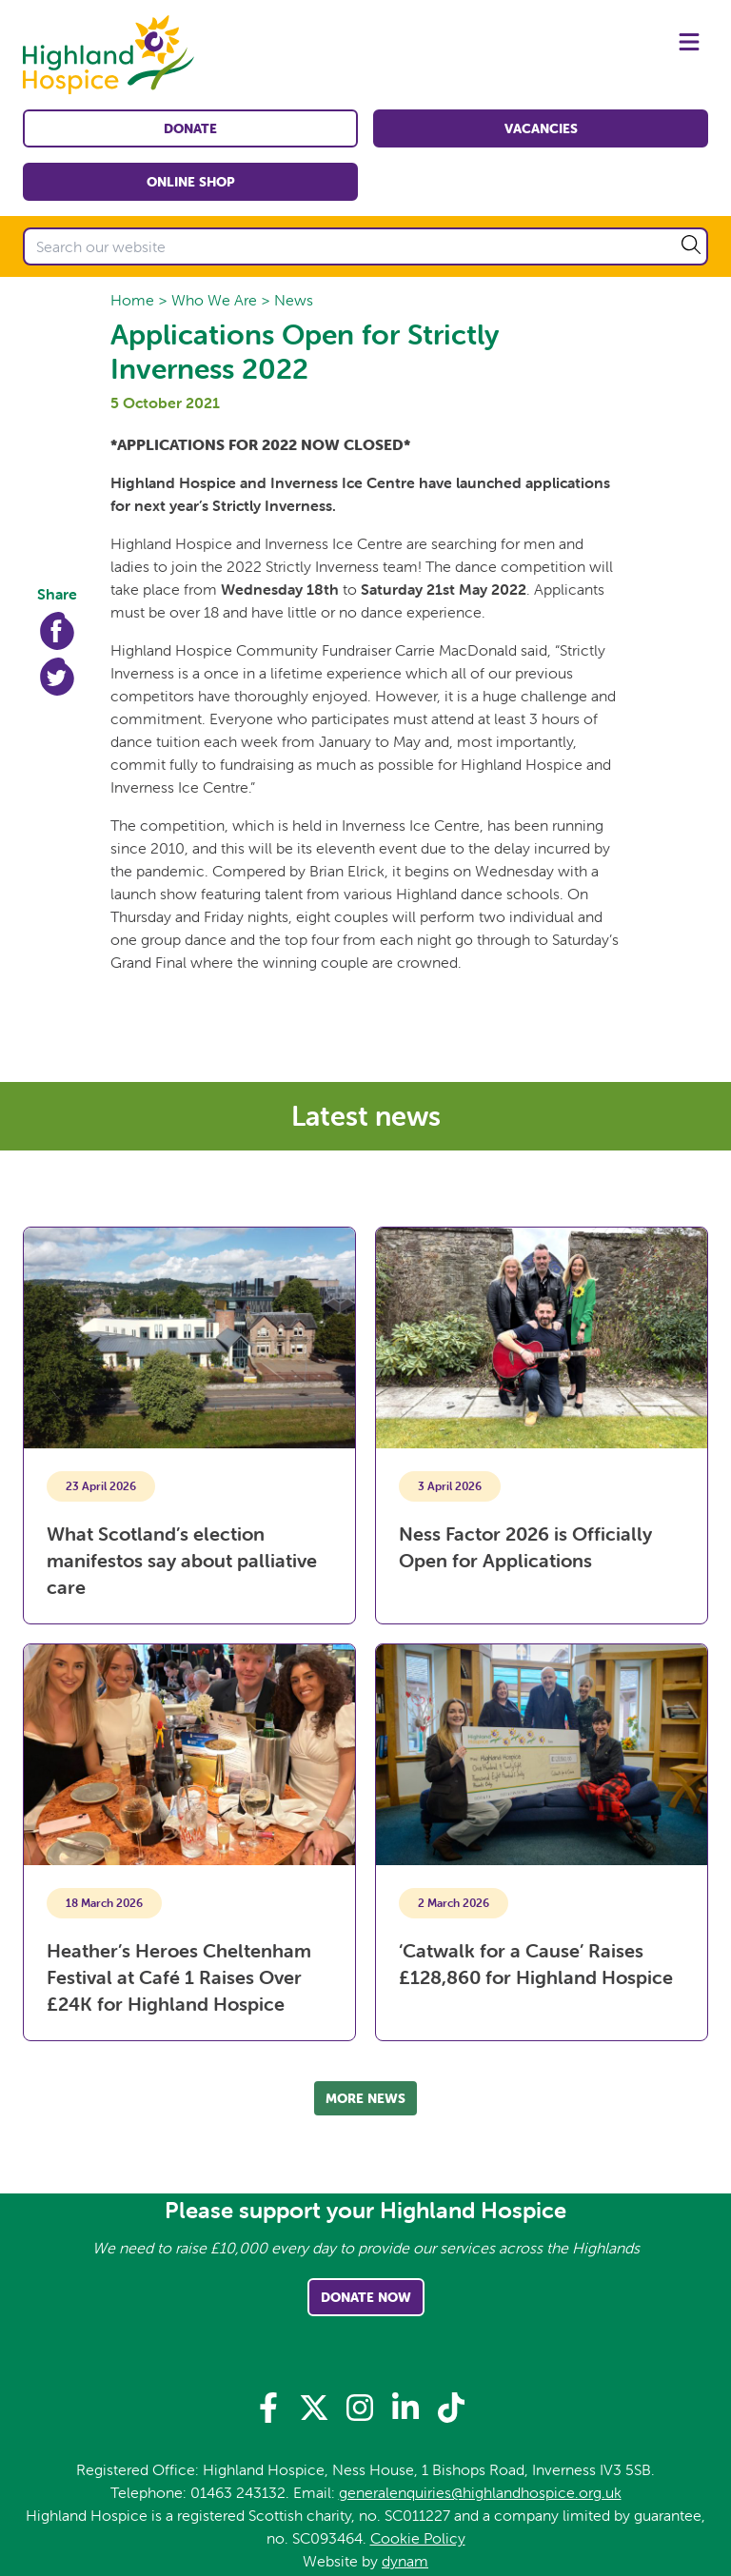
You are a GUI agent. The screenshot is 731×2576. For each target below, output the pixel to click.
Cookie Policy (417, 2537)
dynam (405, 2560)
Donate (190, 128)
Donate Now (366, 2297)
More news (365, 2098)
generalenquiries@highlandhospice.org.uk (480, 2492)
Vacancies (541, 128)
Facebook (57, 631)
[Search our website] (365, 246)
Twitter (57, 677)
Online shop (191, 181)
